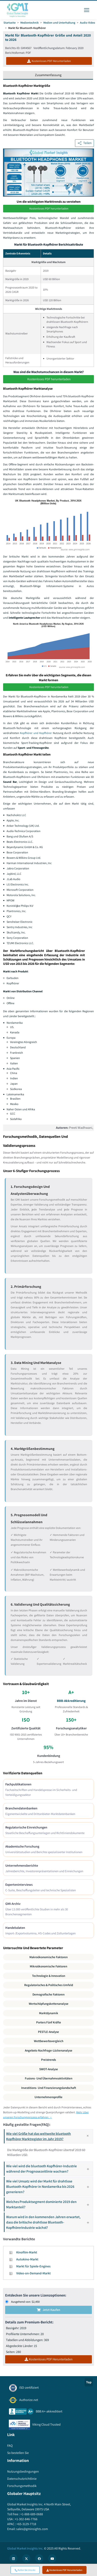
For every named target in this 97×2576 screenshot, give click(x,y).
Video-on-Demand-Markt (33, 2273)
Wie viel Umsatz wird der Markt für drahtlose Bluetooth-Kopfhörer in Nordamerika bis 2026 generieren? (49, 2186)
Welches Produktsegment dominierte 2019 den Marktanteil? (49, 2204)
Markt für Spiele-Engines (33, 2266)
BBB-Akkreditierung (71, 1701)
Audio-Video (87, 22)
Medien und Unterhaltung (59, 22)
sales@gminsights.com (32, 2529)
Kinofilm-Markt (26, 2252)
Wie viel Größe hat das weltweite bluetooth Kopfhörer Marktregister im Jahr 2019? (49, 2136)
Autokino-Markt (27, 2259)
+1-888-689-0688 (31, 2514)
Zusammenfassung (48, 75)
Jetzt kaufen (48, 2310)
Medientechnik (29, 22)
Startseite (9, 22)
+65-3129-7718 (26, 2524)
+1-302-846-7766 (25, 2519)
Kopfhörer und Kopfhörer (36, 733)
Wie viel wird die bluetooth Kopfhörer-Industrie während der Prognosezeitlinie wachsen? (49, 2169)
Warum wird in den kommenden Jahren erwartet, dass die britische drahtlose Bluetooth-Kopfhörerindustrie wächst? (49, 2222)
